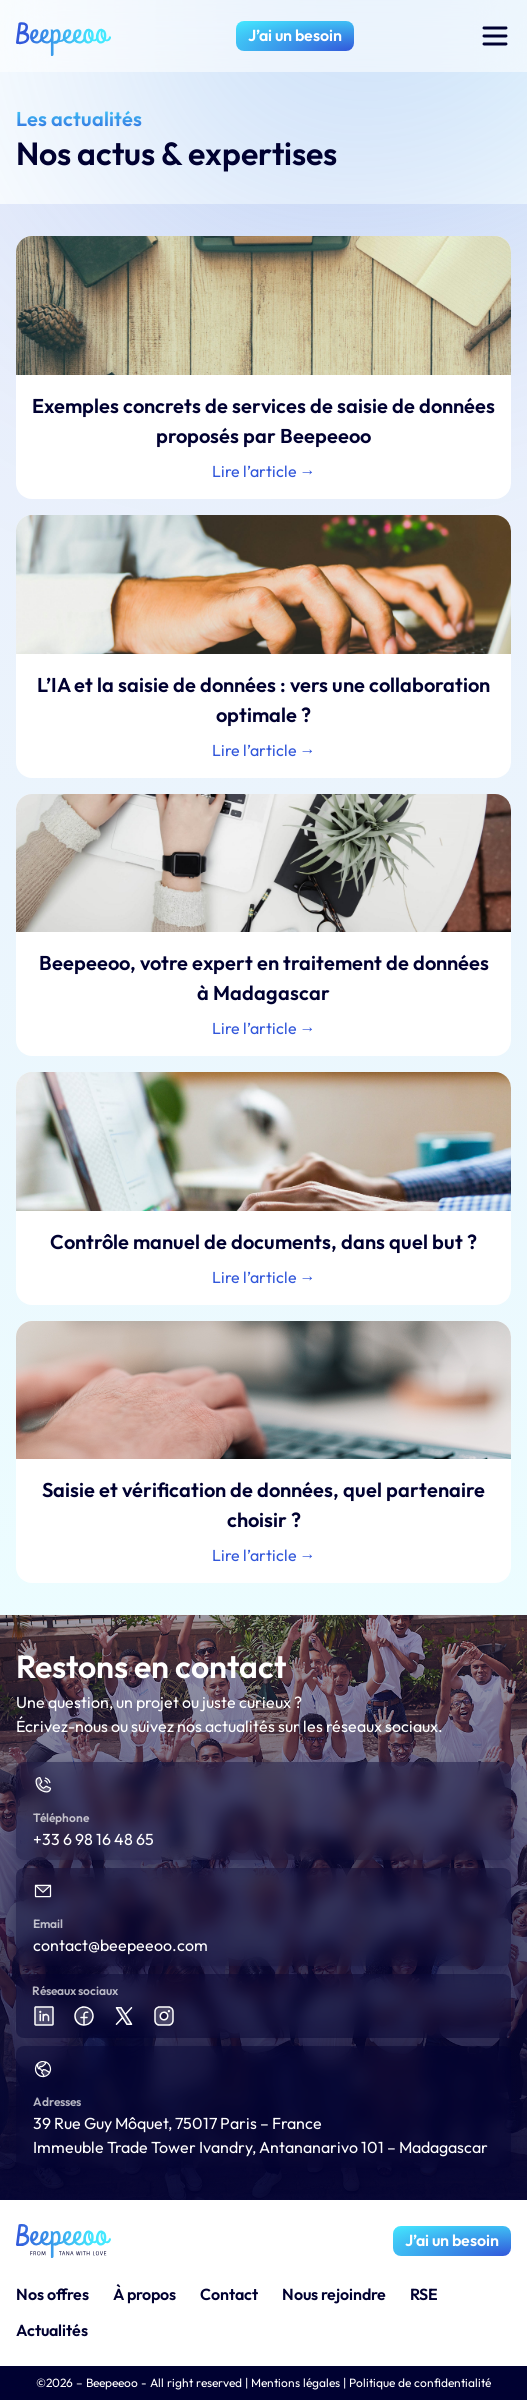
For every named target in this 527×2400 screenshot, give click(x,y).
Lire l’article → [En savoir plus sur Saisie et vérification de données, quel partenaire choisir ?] (264, 1555)
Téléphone (61, 1817)
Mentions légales (295, 2382)
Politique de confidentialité (420, 2382)
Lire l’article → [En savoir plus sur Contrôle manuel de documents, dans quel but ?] (264, 1277)
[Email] (43, 1891)
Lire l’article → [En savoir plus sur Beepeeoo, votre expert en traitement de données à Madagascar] (264, 1028)
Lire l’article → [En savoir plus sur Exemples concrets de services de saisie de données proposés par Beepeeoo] (264, 471)
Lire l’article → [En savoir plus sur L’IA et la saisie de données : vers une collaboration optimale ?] (264, 750)
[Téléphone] (43, 1785)
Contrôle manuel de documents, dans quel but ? (263, 1241)
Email (48, 1923)
